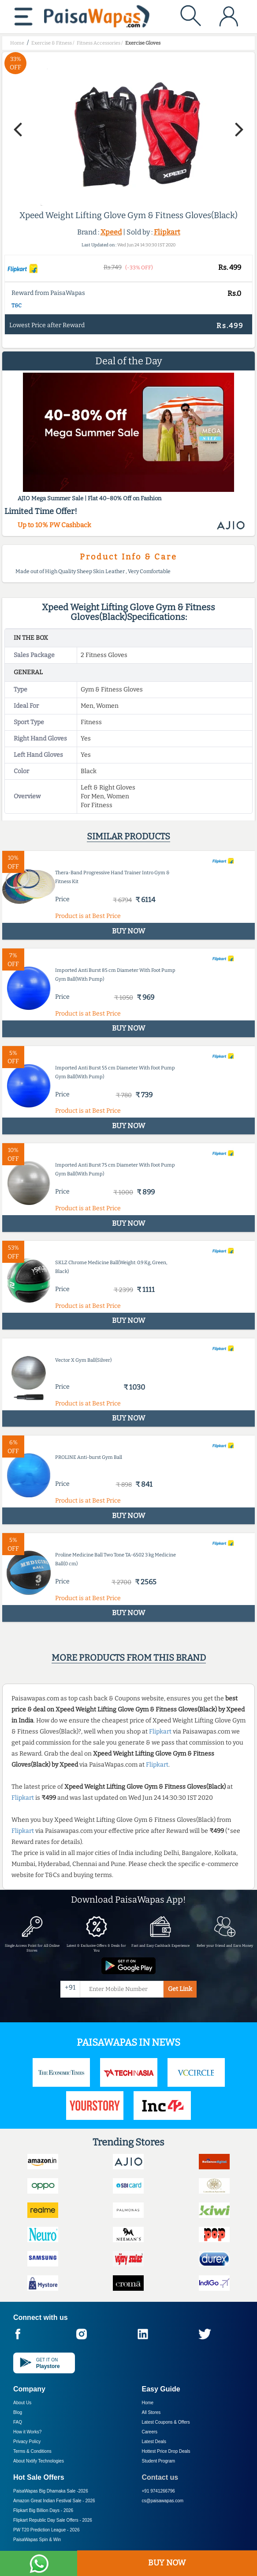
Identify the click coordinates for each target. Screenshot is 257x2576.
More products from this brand (129, 1657)
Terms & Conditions (32, 2451)
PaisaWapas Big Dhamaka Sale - (50, 2491)
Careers (150, 2431)
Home (148, 2402)
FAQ (17, 2422)
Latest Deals (154, 2441)
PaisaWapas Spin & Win (37, 2539)
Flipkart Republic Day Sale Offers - (52, 2520)
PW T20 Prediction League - (46, 2529)
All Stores (151, 2412)
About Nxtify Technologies (38, 2461)
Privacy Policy (27, 2441)
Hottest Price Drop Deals (166, 2451)
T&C (16, 305)
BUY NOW (167, 2563)
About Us (22, 2402)
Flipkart (167, 232)
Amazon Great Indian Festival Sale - (54, 2500)
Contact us (160, 2477)
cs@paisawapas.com (163, 2500)
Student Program (158, 2461)
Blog (17, 2412)
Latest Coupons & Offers (166, 2422)
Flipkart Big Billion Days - (43, 2510)
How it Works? (27, 2431)
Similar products (128, 836)
